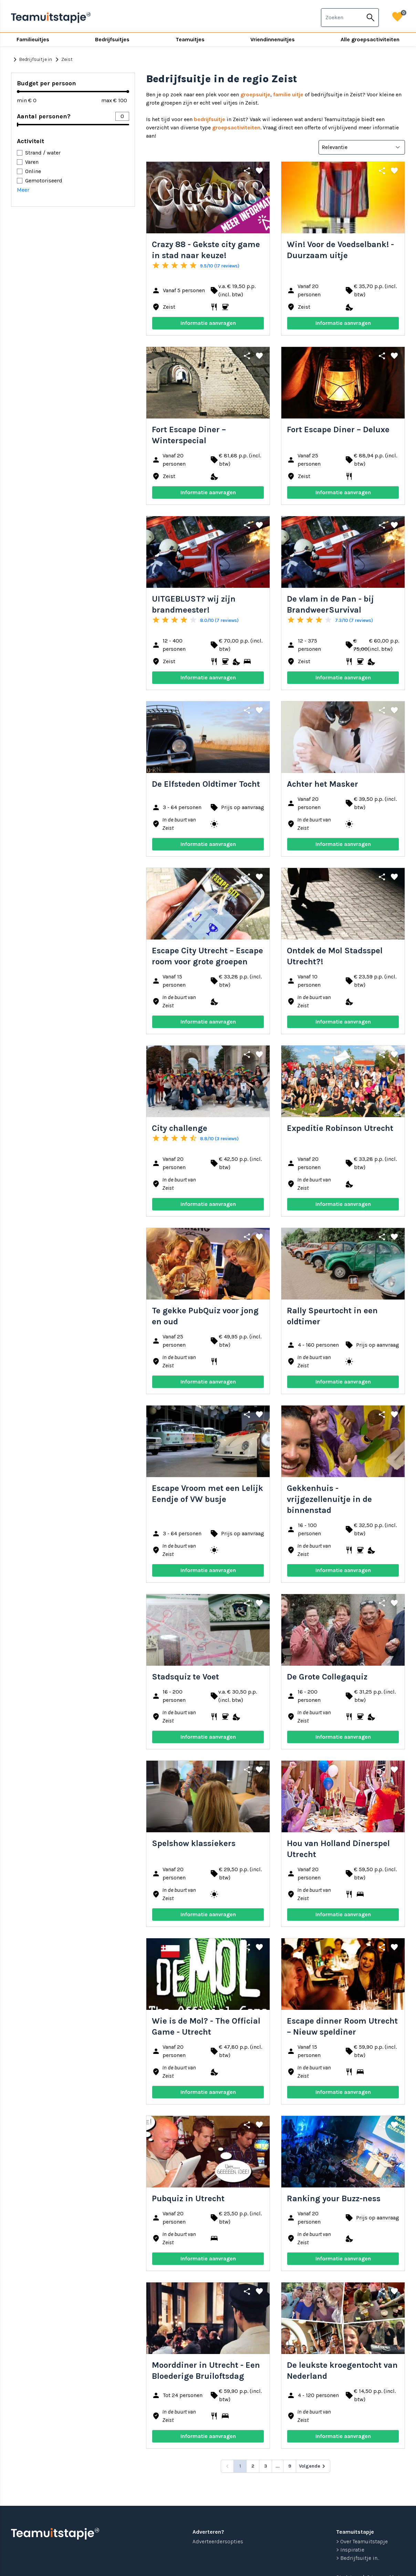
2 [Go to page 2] (252, 2466)
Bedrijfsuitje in (31, 59)
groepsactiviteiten (236, 127)
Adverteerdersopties (218, 2541)
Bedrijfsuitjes (112, 39)
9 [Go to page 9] (289, 2466)
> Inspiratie (350, 2549)
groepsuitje (255, 94)
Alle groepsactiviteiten (370, 39)
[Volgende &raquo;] (313, 2466)
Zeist (63, 59)
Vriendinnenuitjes (272, 39)
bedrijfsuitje (209, 119)
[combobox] (342, 17)
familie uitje (288, 94)
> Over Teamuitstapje (362, 2541)
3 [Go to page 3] (265, 2466)
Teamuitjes (190, 39)
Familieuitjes (33, 39)
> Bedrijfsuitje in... (357, 2558)
